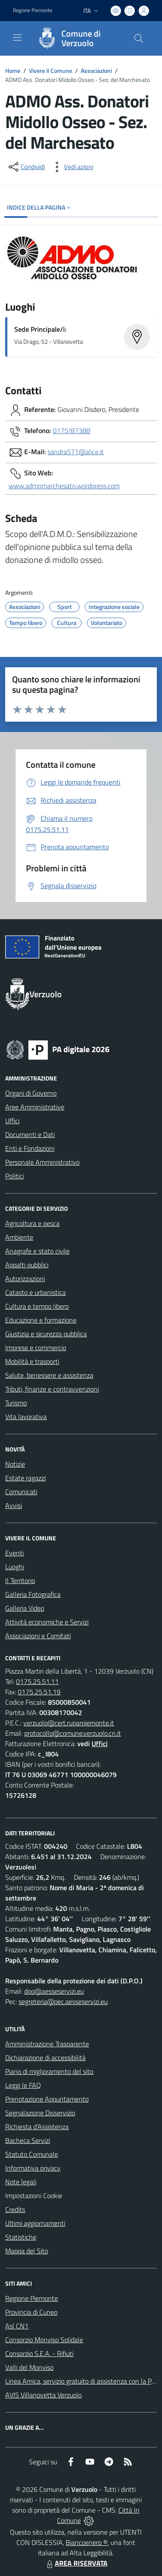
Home (12, 70)
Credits (15, 2209)
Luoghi (14, 1566)
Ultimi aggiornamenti (35, 2223)
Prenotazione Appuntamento (47, 2099)
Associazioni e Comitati (38, 1635)
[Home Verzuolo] (76, 38)
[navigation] (17, 37)
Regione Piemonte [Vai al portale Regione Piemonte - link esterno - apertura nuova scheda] (32, 10)
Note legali (20, 2182)
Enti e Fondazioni (29, 1148)
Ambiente (19, 1237)
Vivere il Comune (50, 70)
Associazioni (96, 70)
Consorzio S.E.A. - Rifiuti (39, 2353)
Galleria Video (24, 1608)
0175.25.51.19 (39, 1692)
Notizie (15, 1464)
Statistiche (20, 2237)
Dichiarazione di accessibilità (45, 2057)
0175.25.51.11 (37, 1681)
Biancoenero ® (87, 2542)
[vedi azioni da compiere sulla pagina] (71, 167)
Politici (14, 1176)
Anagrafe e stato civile (37, 1251)
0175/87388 (71, 430)
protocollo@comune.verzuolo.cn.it (72, 1733)
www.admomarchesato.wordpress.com (64, 486)
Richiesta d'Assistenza (37, 2126)
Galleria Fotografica (32, 1594)
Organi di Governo (31, 1093)
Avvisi (13, 1505)
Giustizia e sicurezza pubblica (46, 1334)
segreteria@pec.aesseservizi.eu (63, 2001)
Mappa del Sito (26, 2251)
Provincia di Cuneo (31, 2312)
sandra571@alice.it (76, 451)
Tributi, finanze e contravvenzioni (52, 1389)
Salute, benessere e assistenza (49, 1375)
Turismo (16, 1403)
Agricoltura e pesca (32, 1223)
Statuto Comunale (31, 2154)
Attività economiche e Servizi (47, 1622)
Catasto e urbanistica (35, 1292)
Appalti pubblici (26, 1265)
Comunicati (21, 1491)
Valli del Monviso (29, 2367)
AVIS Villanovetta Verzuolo (43, 2395)
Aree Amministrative (34, 1107)
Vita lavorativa (26, 1416)
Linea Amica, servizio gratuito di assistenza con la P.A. (81, 2381)
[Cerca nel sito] (138, 38)
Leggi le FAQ (23, 2085)
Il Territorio (20, 1580)
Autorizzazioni (25, 1278)
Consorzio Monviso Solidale (44, 2339)
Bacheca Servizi (27, 2140)
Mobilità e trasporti (32, 1361)
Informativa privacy (32, 2168)
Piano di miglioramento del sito (49, 2071)
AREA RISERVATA (76, 2563)
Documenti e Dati (30, 1134)
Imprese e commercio (35, 1347)
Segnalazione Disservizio (40, 2113)
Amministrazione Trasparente (47, 2044)
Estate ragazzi (25, 1478)
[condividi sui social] (26, 167)
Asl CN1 (17, 2326)
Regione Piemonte (31, 2298)
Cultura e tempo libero (37, 1306)
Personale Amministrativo (42, 1162)
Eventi (14, 1553)
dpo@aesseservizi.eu (54, 1991)
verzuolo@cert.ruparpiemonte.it (68, 1723)
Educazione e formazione (40, 1320)
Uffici (12, 1120)
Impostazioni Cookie (33, 2195)
